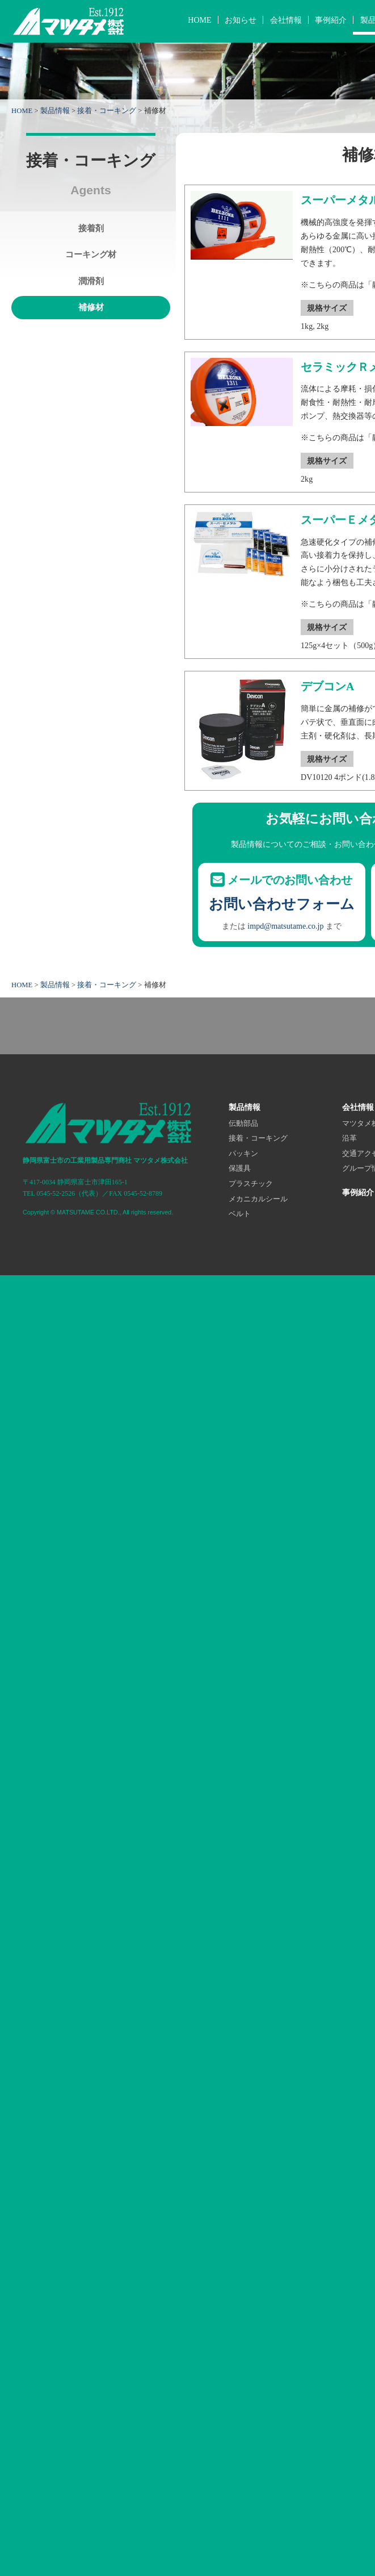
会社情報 (286, 20)
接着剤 (91, 228)
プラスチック (251, 1184)
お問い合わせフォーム (282, 904)
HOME (199, 20)
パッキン (243, 1154)
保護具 (240, 1168)
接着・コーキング (106, 111)
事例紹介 (331, 20)
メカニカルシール (258, 1199)
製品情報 (55, 111)
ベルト (240, 1214)
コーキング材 (90, 254)
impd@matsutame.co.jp (285, 925)
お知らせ (240, 20)
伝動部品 (243, 1124)
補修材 (91, 307)
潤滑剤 (91, 281)
